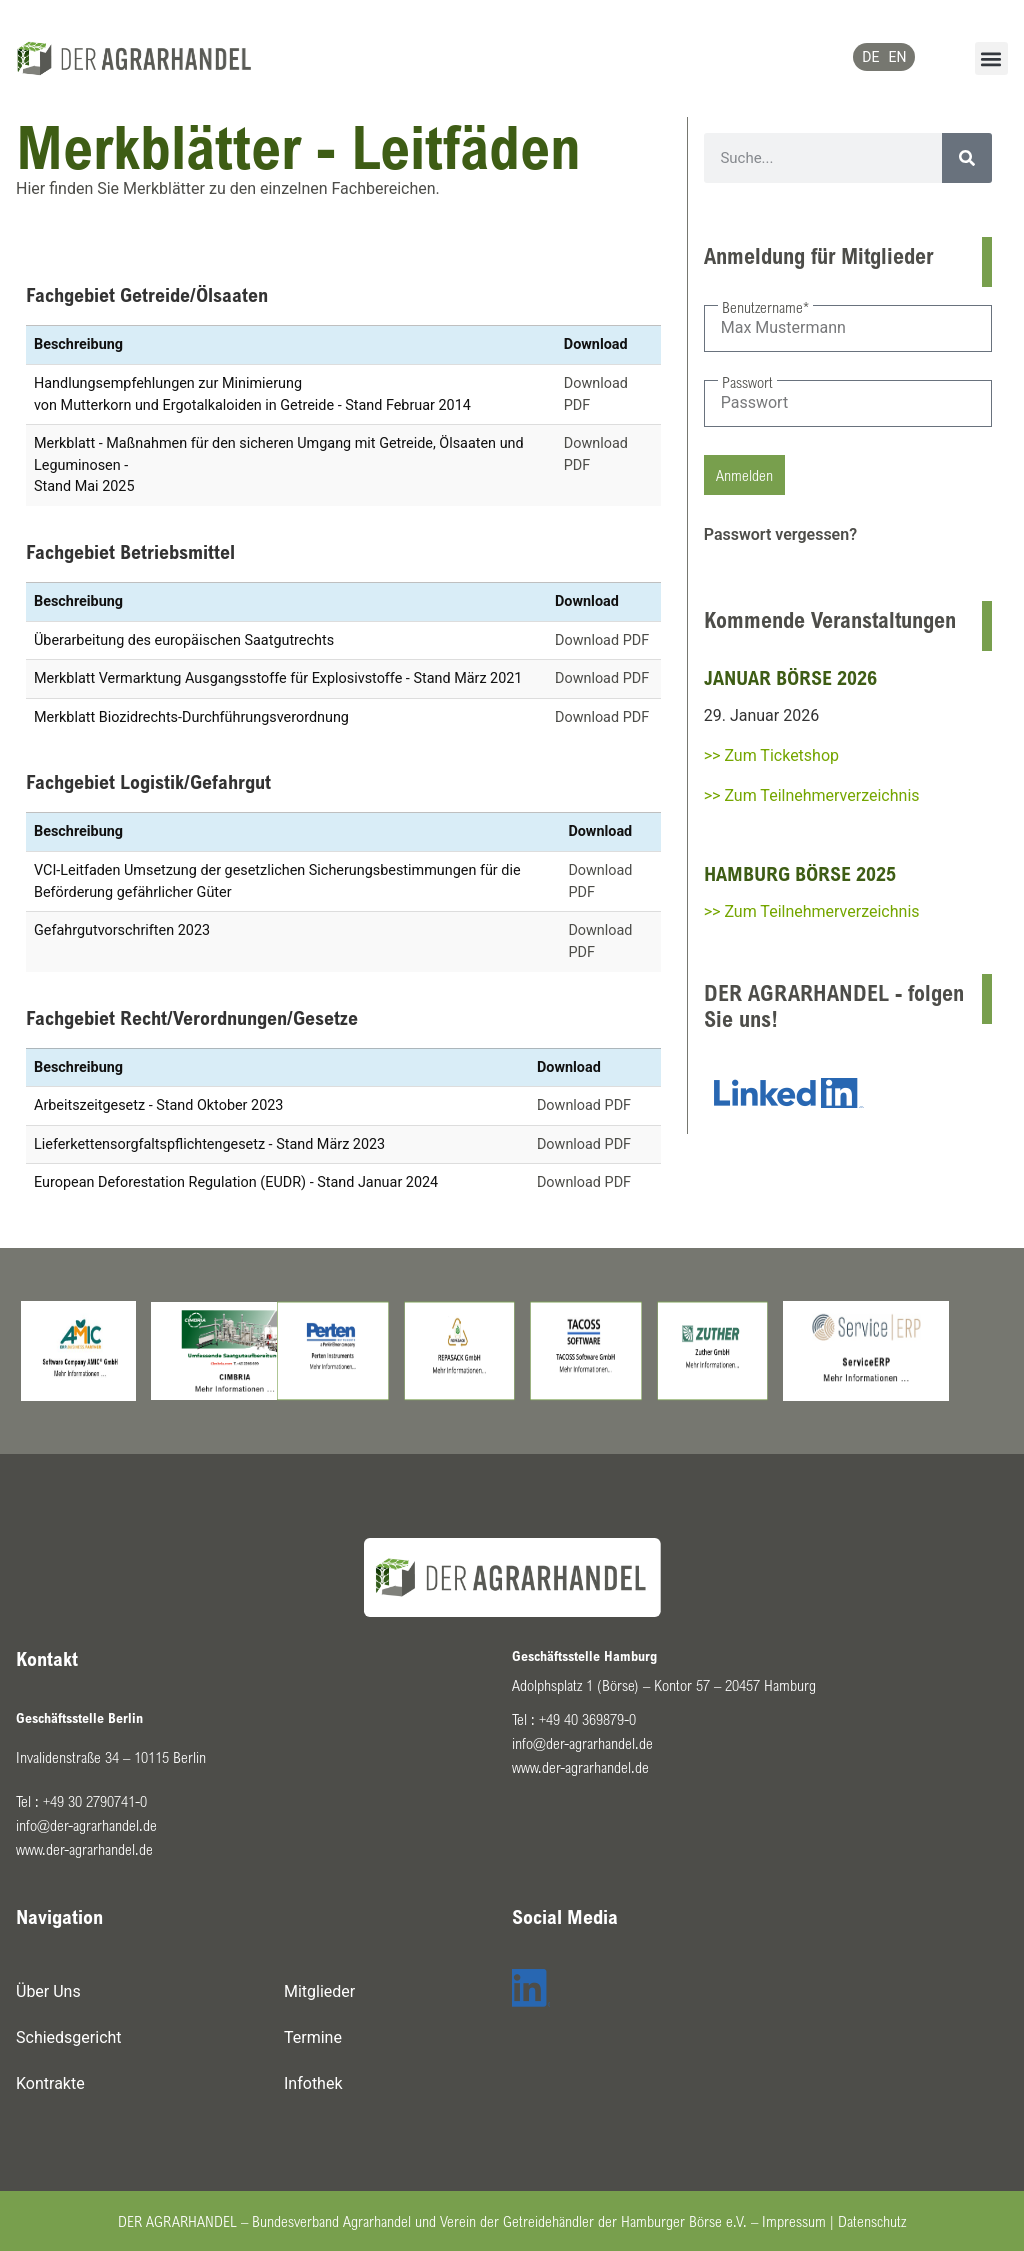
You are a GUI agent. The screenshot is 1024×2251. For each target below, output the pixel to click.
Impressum (794, 2221)
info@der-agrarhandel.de (86, 1825)
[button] (991, 58)
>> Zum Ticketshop (771, 755)
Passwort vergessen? (780, 534)
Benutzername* (765, 307)
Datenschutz (872, 2221)
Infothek (313, 2083)
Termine (313, 2037)
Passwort (747, 382)
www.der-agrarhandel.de (84, 1849)
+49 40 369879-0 (587, 1719)
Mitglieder (319, 1991)
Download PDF (602, 640)
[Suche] (967, 158)
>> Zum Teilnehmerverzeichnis (812, 795)
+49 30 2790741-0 (95, 1801)
